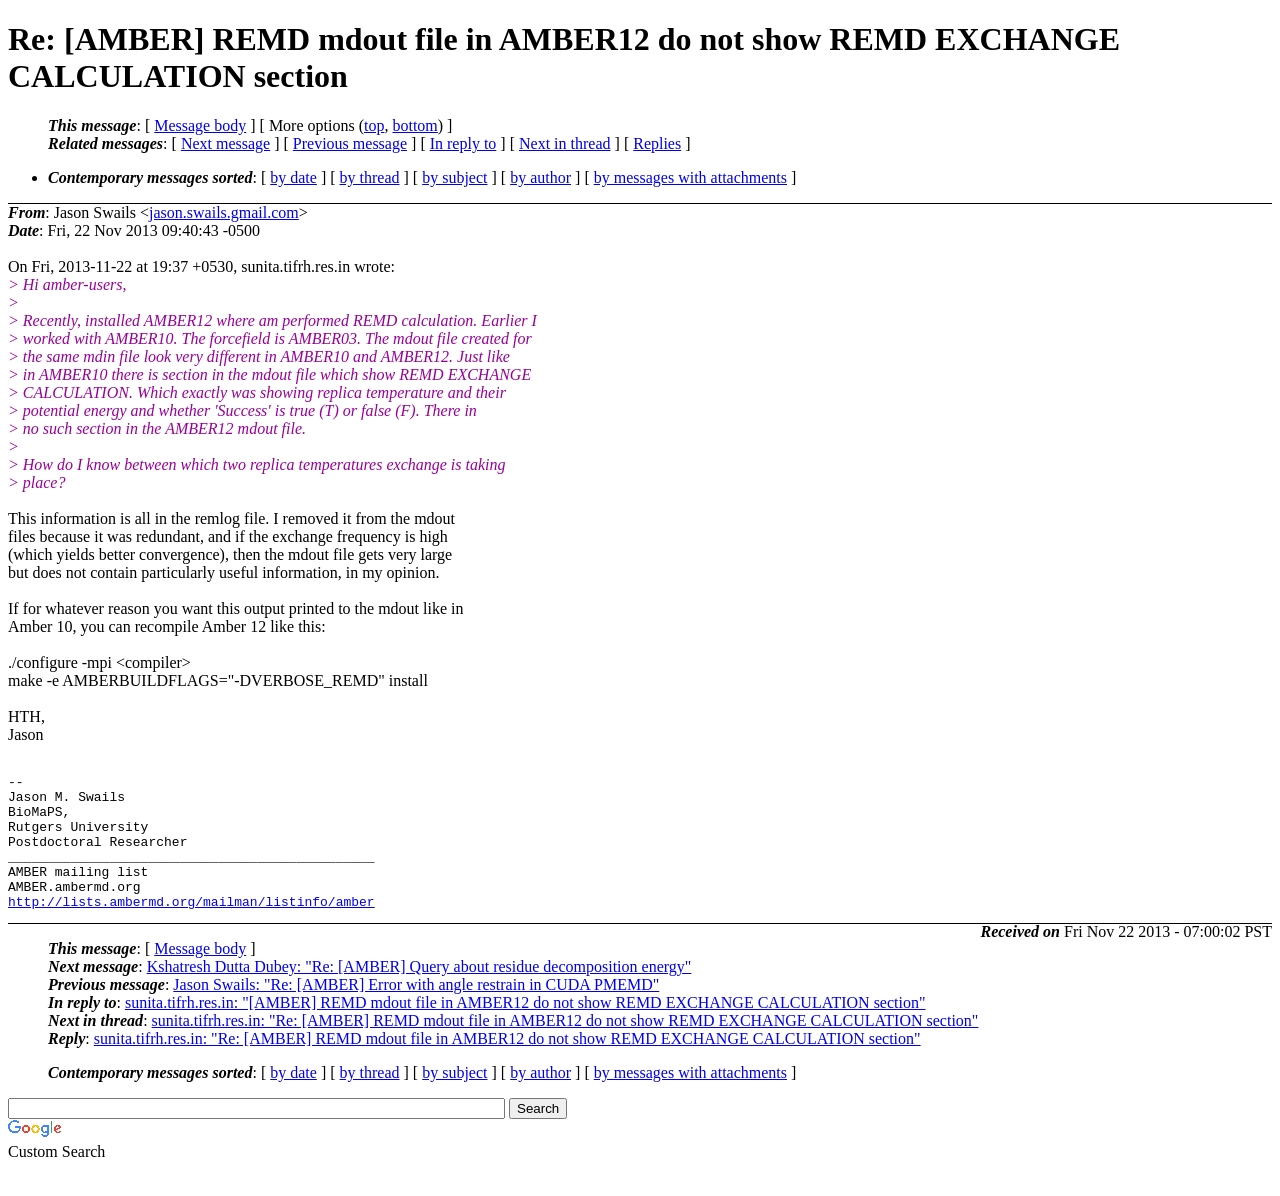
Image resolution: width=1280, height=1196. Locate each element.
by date (293, 177)
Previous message (350, 143)
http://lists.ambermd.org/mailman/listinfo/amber (191, 928)
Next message (225, 143)
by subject (454, 177)
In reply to (463, 143)
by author (540, 177)
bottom (414, 125)
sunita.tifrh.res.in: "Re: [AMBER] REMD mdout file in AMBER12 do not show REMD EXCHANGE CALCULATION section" (565, 1047)
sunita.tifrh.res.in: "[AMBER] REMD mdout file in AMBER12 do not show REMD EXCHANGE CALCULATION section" (525, 1029)
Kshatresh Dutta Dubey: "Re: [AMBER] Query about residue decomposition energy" (419, 993)
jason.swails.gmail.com (224, 212)
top (374, 125)
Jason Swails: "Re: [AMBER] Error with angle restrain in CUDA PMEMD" (416, 1011)
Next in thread (565, 143)
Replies (657, 143)
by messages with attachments (690, 177)
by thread (370, 177)
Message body (200, 125)
